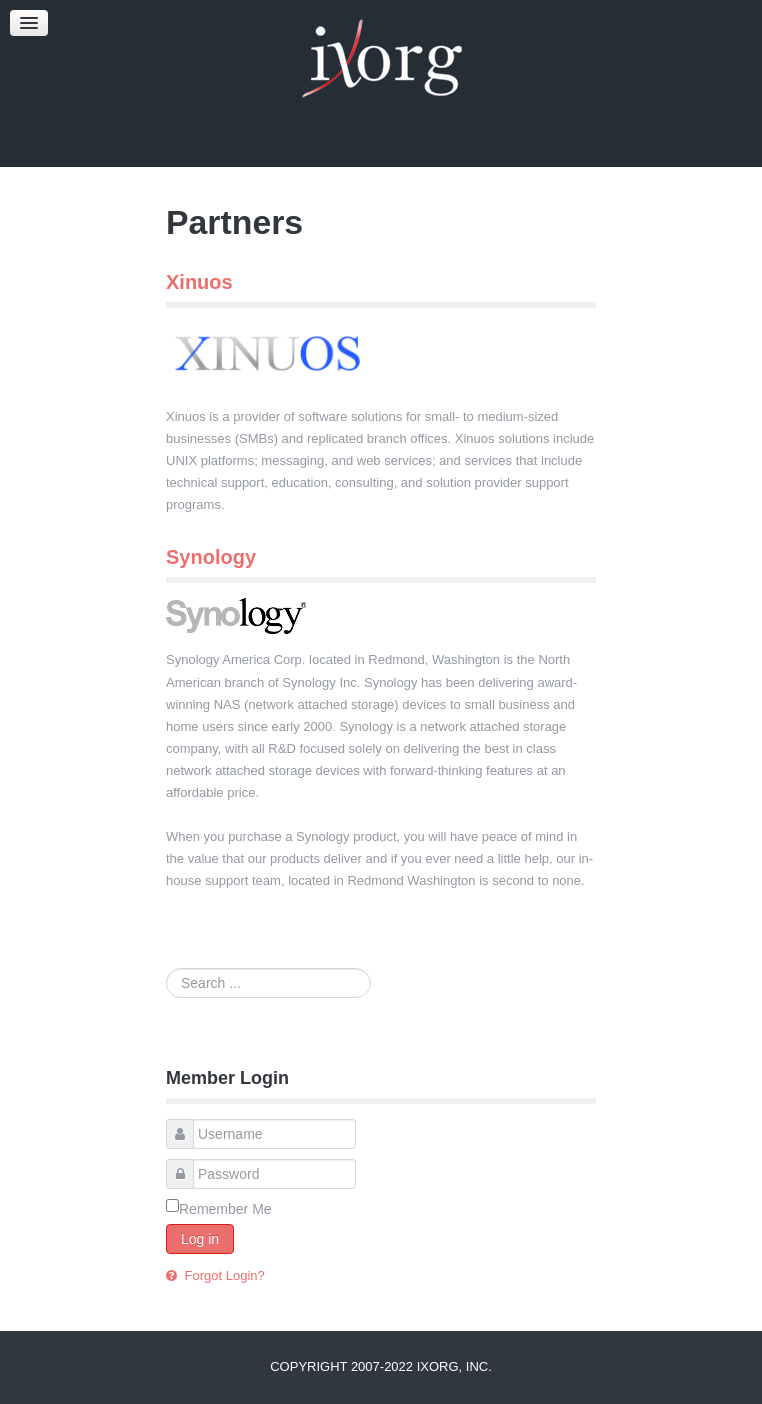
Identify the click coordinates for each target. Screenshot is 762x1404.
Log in (200, 1239)
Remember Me (225, 1209)
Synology (211, 557)
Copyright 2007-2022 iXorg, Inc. (381, 1366)
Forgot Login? (223, 1275)
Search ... (166, 968)
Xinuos (199, 282)
